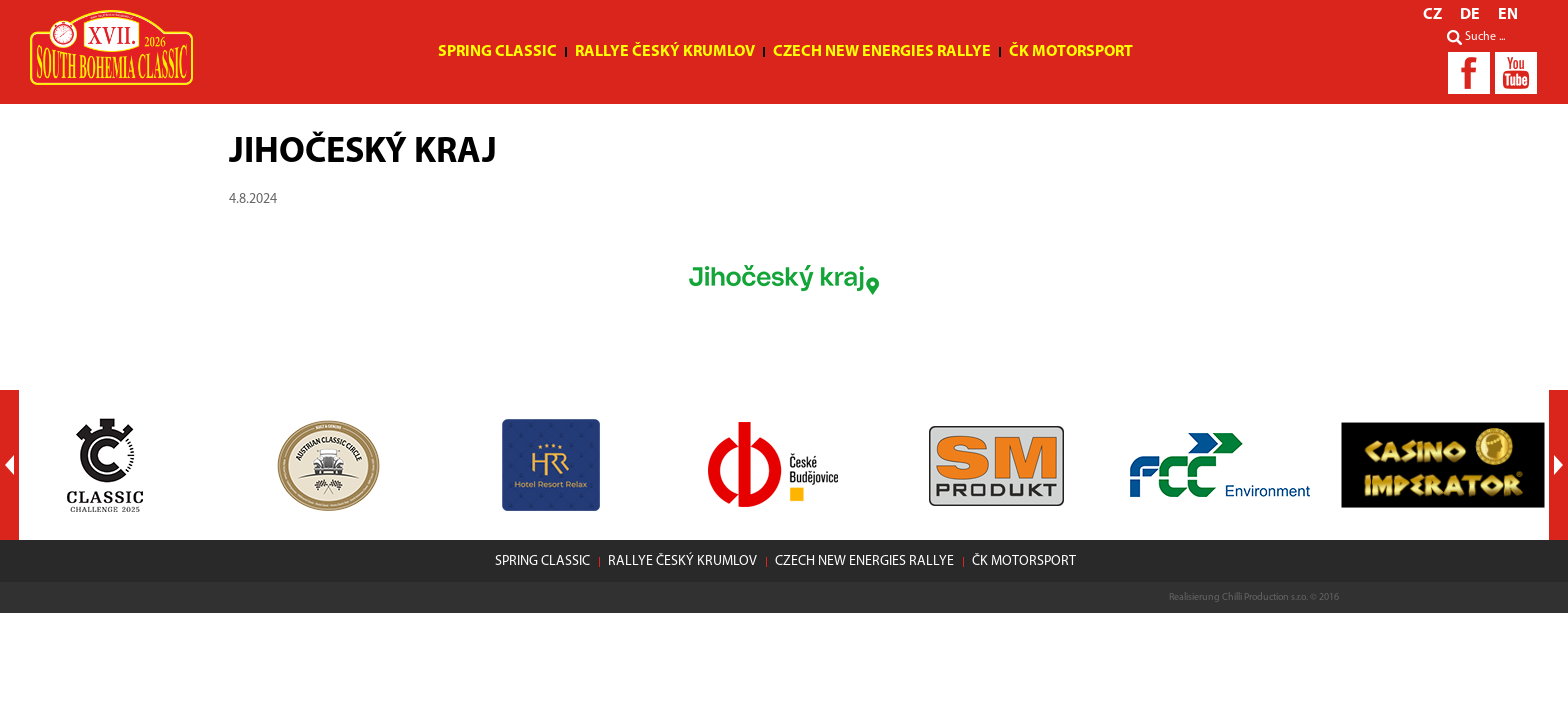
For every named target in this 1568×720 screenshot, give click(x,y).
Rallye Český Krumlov (665, 52)
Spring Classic (497, 52)
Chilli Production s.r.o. (1265, 597)
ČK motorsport (1071, 52)
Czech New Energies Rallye (882, 52)
